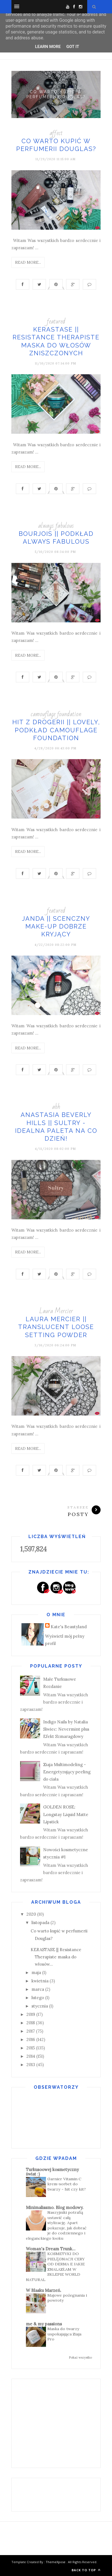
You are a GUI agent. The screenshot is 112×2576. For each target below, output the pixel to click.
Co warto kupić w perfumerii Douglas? (56, 94)
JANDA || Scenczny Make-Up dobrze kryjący (56, 926)
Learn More (48, 46)
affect (56, 133)
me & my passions (44, 2323)
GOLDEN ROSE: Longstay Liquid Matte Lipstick (65, 1814)
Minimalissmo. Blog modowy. (55, 2207)
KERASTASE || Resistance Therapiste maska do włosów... (56, 1957)
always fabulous (56, 526)
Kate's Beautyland (69, 1626)
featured (56, 321)
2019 (30, 2014)
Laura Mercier (56, 1311)
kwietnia (39, 1980)
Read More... (28, 262)
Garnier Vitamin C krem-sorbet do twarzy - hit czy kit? (66, 2184)
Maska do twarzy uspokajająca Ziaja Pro (64, 2334)
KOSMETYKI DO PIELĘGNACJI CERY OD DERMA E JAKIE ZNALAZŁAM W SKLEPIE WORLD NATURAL (55, 2266)
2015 (30, 2047)
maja (36, 1972)
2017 (30, 2031)
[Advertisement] (62, 2422)
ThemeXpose (55, 2562)
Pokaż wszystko (80, 2357)
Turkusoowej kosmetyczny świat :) (52, 2172)
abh (56, 1107)
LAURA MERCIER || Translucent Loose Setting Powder (56, 1327)
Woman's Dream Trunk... (51, 2248)
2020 (31, 1914)
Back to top (86, 2570)
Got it (72, 46)
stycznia (39, 2006)
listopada (40, 1922)
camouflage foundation (56, 714)
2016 (30, 2039)
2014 (30, 2056)
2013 (30, 2064)
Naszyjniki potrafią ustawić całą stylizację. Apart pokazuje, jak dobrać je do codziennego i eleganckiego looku (56, 2225)
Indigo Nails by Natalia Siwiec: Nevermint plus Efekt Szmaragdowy (66, 1729)
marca (37, 1989)
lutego (37, 1997)
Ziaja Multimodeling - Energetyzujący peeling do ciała (67, 1772)
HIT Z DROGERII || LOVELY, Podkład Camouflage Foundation (56, 730)
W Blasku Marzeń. (43, 2290)
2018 (30, 2022)
